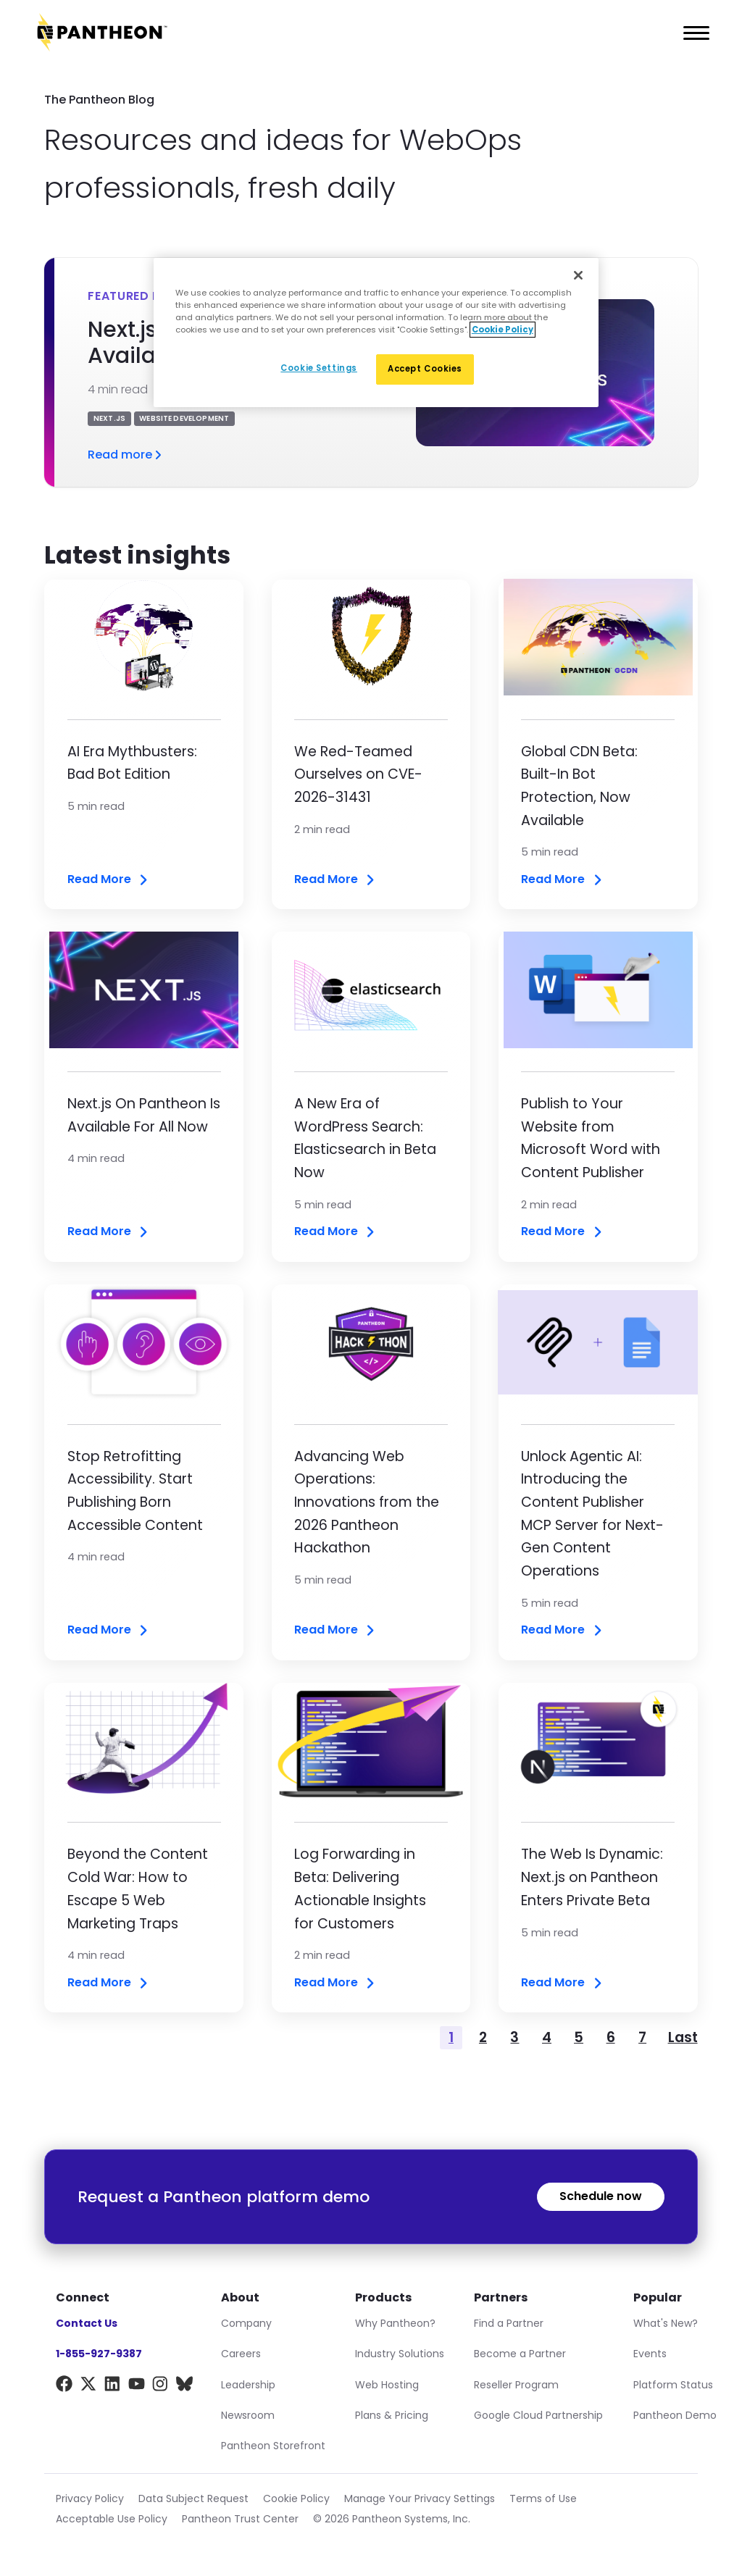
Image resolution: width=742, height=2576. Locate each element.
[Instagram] (160, 2386)
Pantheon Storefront (273, 2445)
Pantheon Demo (675, 2415)
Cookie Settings (318, 368)
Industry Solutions (399, 2353)
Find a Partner (508, 2323)
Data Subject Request (193, 2498)
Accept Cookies (425, 369)
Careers (241, 2353)
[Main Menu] (692, 33)
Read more (126, 455)
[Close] (578, 275)
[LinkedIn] (112, 2386)
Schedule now (600, 2196)
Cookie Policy (296, 2498)
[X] (88, 2386)
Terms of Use (543, 2498)
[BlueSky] (184, 2386)
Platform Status (673, 2385)
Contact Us (86, 2323)
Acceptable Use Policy (111, 2519)
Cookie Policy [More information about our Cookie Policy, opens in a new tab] (502, 329)
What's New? (665, 2323)
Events (650, 2353)
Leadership (248, 2385)
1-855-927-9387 (99, 2353)
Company (246, 2323)
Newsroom (248, 2415)
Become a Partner (520, 2353)
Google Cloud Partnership (538, 2415)
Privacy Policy (90, 2498)
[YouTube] (136, 2386)
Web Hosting (387, 2385)
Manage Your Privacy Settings (419, 2498)
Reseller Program (516, 2385)
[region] (376, 332)
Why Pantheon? (395, 2323)
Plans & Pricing (391, 2415)
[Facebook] (64, 2386)
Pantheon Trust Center (240, 2519)
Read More (108, 880)
